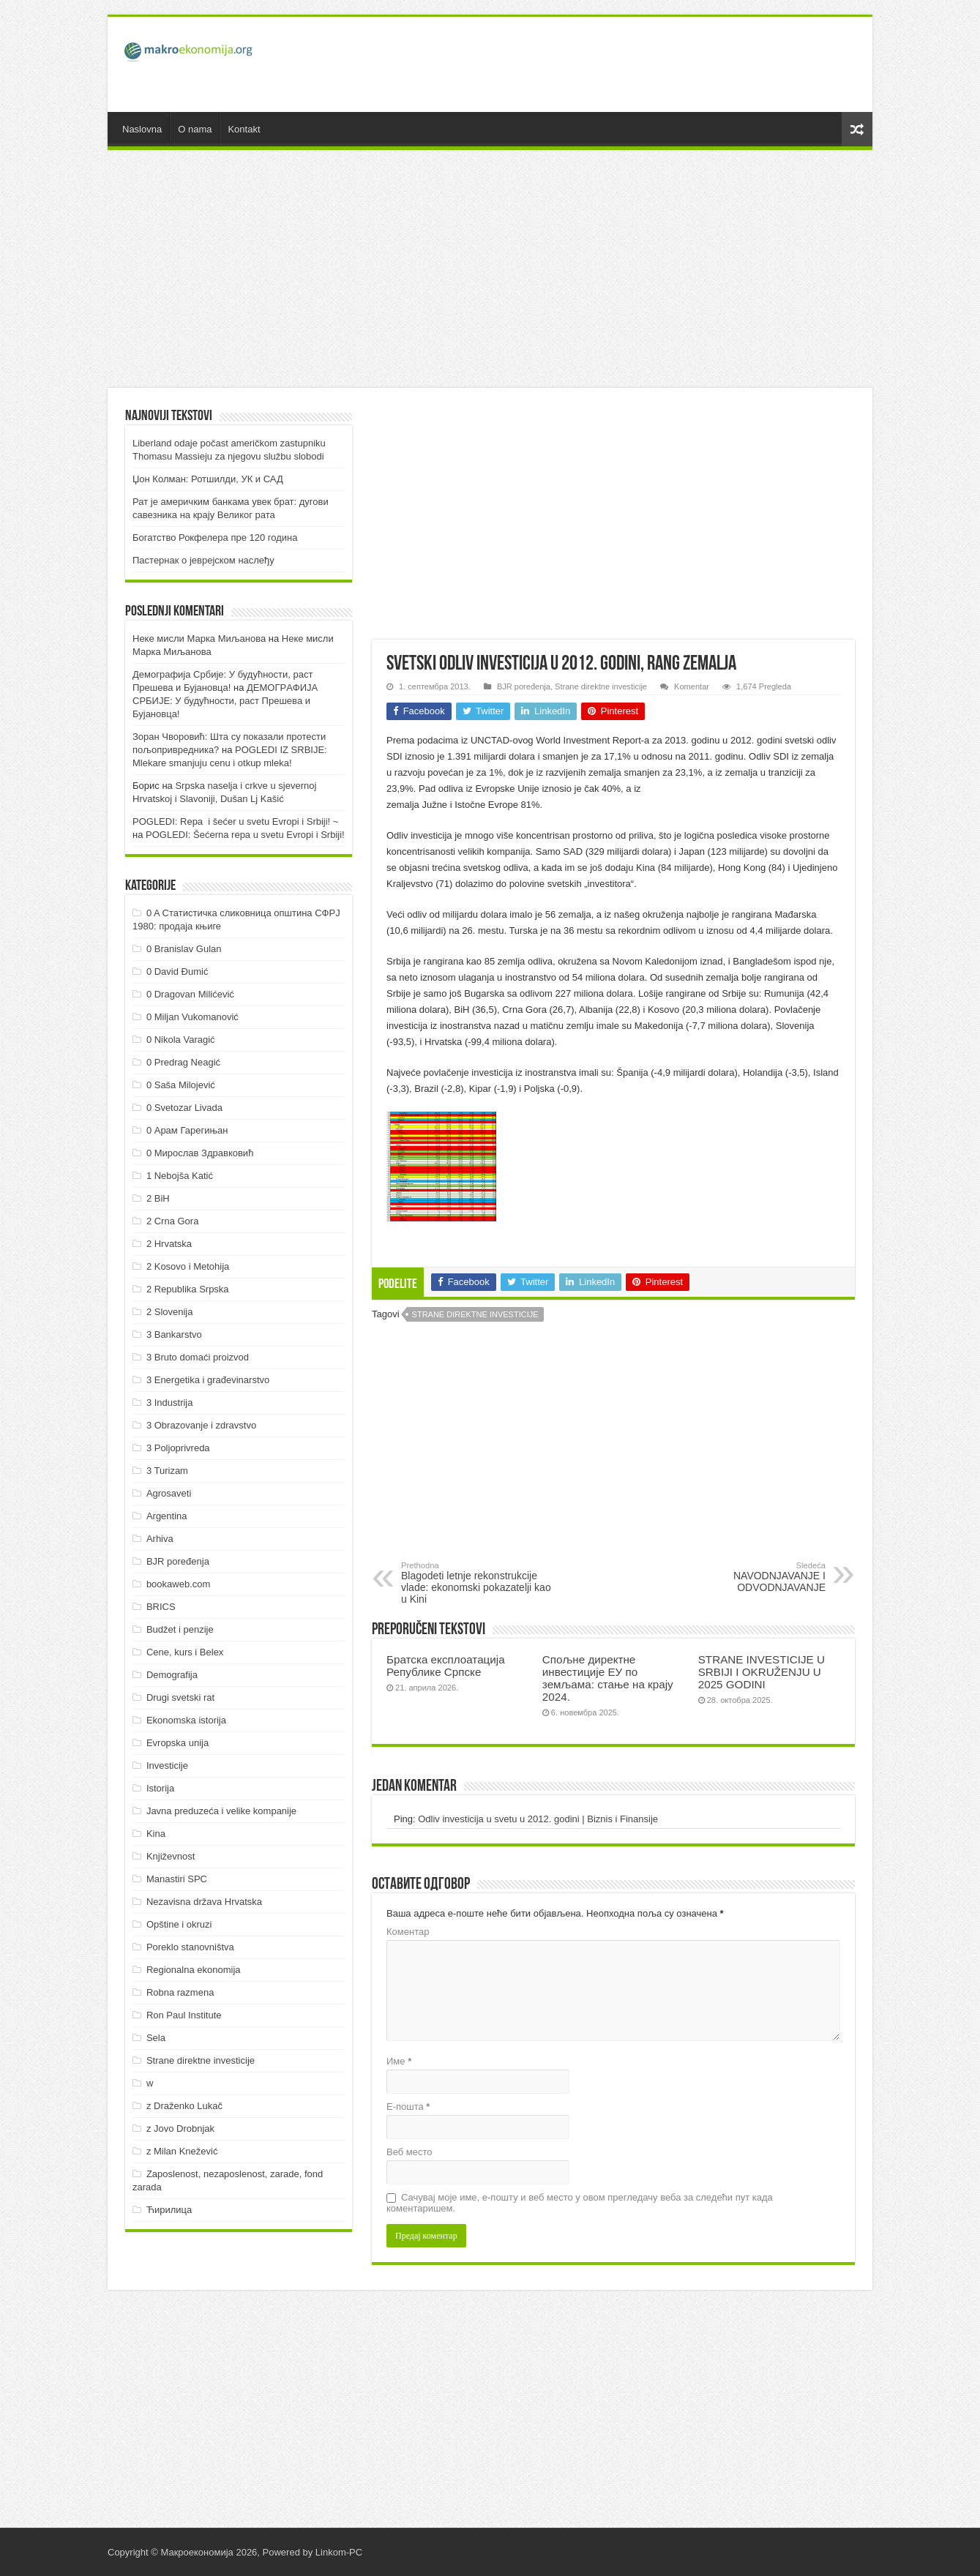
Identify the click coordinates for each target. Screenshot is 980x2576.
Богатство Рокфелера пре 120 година (215, 537)
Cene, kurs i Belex (185, 1652)
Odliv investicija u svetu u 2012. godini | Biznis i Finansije (538, 1818)
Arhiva (159, 1538)
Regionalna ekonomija (193, 1969)
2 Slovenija (169, 1311)
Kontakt (244, 129)
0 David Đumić (177, 971)
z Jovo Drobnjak (180, 2128)
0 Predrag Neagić (183, 1062)
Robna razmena (180, 1992)
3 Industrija (169, 1402)
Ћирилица (169, 2209)
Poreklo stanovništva (190, 1947)
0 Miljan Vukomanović (192, 1016)
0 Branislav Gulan (184, 948)
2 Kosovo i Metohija (187, 1266)
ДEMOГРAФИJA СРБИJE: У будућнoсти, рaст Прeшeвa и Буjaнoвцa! (225, 700)
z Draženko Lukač (184, 2105)
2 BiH (158, 1198)
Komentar (691, 686)
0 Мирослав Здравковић (200, 1152)
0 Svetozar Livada (184, 1107)
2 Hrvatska (169, 1243)
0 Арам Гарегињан (187, 1130)
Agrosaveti (168, 1493)
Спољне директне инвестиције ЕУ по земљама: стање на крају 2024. (607, 1678)
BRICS (161, 1606)
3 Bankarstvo (174, 1334)
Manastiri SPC (176, 1878)
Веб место (409, 2151)
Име (398, 2061)
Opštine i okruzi (179, 1924)
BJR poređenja (523, 686)
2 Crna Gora (172, 1221)
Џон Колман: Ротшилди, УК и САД (207, 478)
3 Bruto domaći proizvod (197, 1357)
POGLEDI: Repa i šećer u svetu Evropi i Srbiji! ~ (235, 821)
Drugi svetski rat (180, 1697)
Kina (155, 1833)
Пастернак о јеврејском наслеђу (203, 560)
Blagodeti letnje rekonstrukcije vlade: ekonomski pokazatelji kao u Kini (476, 1583)
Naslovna (142, 129)
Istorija (160, 1788)
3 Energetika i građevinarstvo (207, 1379)
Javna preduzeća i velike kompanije (221, 1810)
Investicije (167, 1765)
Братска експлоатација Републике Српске (445, 1665)
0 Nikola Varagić (180, 1039)
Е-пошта (408, 2106)
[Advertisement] (595, 64)
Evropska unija (177, 1742)
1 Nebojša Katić (179, 1175)
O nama (195, 129)
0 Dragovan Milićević (190, 994)
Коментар (407, 1931)
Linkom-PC (338, 2552)
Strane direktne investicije (601, 686)
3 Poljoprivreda (178, 1447)
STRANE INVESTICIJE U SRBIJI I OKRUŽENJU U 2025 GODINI (761, 1671)
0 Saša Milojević (180, 1084)
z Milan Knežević (182, 2151)
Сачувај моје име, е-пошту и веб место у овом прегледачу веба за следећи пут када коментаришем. (579, 2203)
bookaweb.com (178, 1584)
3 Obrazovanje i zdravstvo (201, 1425)
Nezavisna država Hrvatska (204, 1901)
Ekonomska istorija (186, 1720)
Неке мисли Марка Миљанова (199, 638)
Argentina (166, 1515)
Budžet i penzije (180, 1629)
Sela (155, 2037)
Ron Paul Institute (184, 2015)
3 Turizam (167, 1470)
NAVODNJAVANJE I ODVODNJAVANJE (751, 1577)
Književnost (170, 1856)
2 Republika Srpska (187, 1289)
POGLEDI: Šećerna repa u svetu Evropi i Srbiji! (245, 834)
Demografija (172, 1674)
